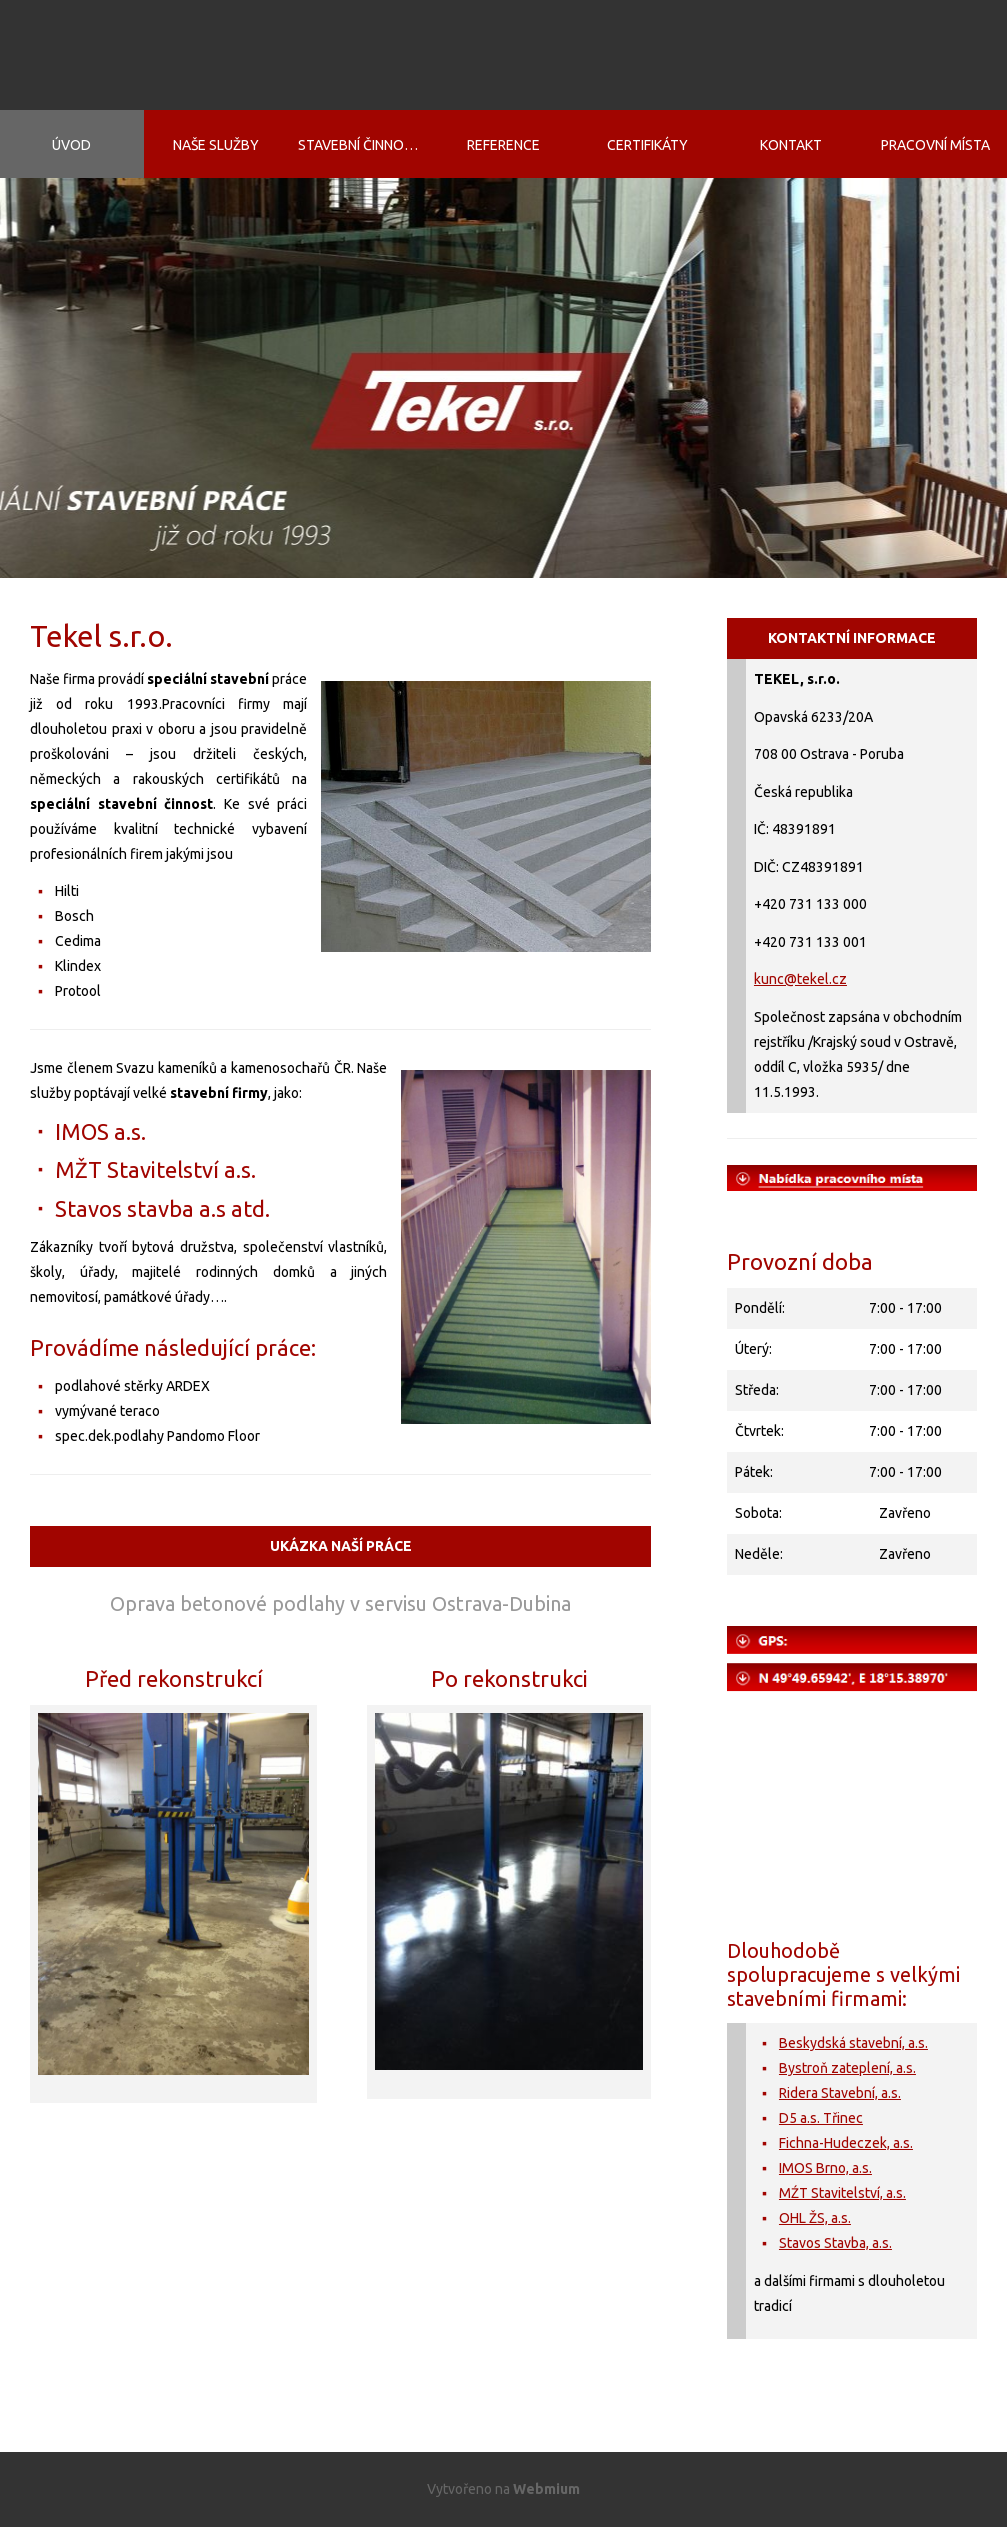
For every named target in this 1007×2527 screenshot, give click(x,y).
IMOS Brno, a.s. (825, 2168)
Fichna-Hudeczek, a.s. (846, 2143)
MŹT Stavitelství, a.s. (842, 2193)
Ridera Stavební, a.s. (840, 2093)
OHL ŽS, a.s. (815, 2218)
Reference (503, 145)
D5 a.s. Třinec (821, 2118)
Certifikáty (647, 145)
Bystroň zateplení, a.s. (847, 2068)
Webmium (546, 2489)
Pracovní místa (935, 145)
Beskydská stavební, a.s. (853, 2043)
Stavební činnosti (361, 145)
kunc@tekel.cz (800, 979)
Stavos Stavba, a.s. (835, 2243)
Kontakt (791, 145)
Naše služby (216, 145)
